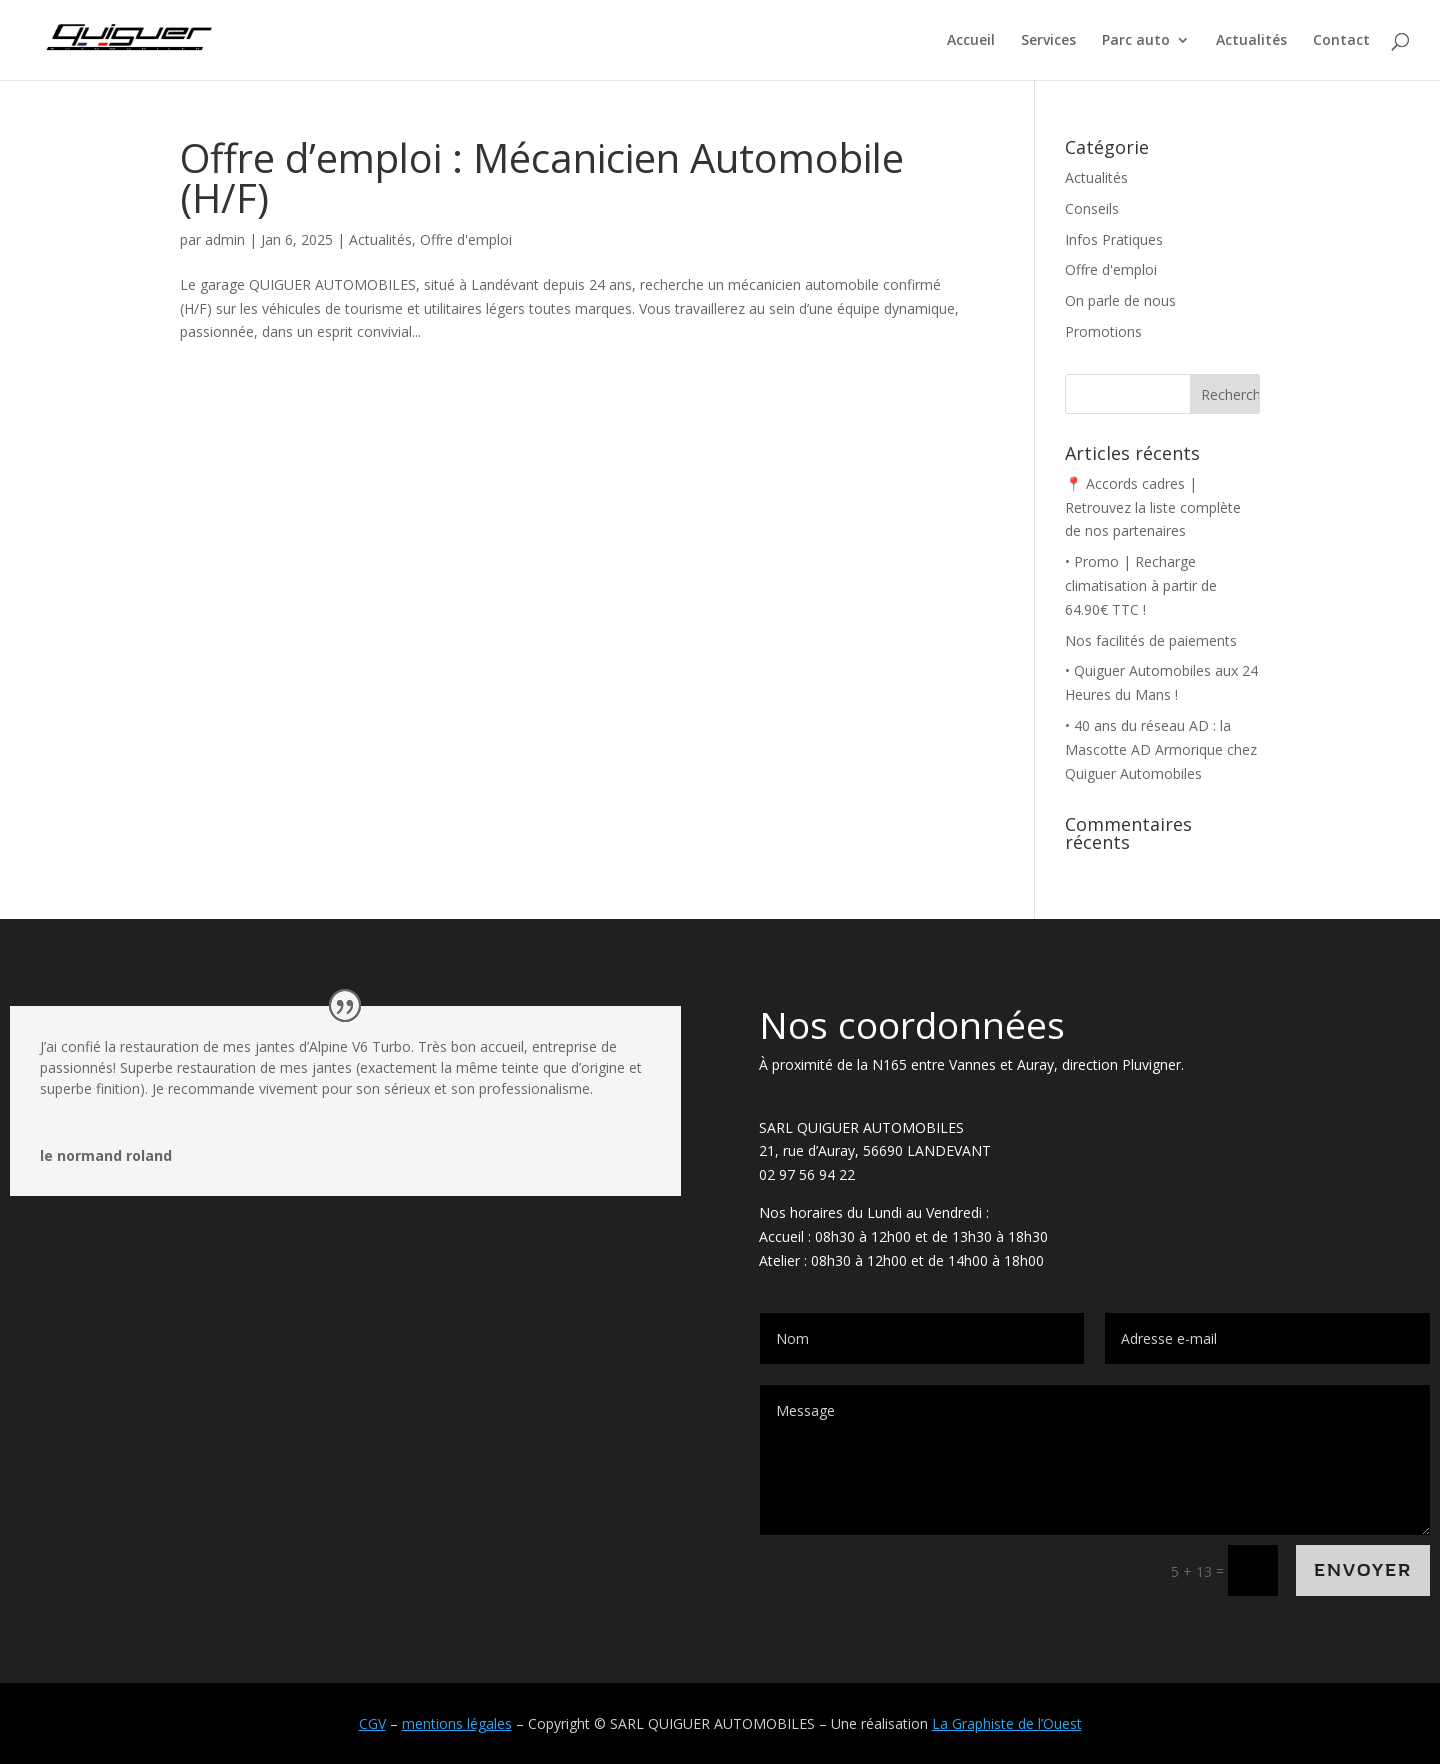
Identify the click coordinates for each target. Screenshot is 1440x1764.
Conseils (1092, 208)
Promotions (1103, 331)
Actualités (1251, 41)
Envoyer (1363, 1570)
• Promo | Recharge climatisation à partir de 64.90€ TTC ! (1141, 585)
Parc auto (1136, 41)
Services (1048, 41)
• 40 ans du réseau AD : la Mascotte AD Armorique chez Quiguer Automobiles (1161, 749)
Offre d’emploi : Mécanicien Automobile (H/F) (542, 177)
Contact (1341, 41)
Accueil (971, 41)
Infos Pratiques (1114, 239)
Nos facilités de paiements (1151, 640)
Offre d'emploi (466, 239)
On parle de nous (1120, 300)
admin (225, 239)
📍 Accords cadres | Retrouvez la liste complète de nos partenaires (1153, 507)
